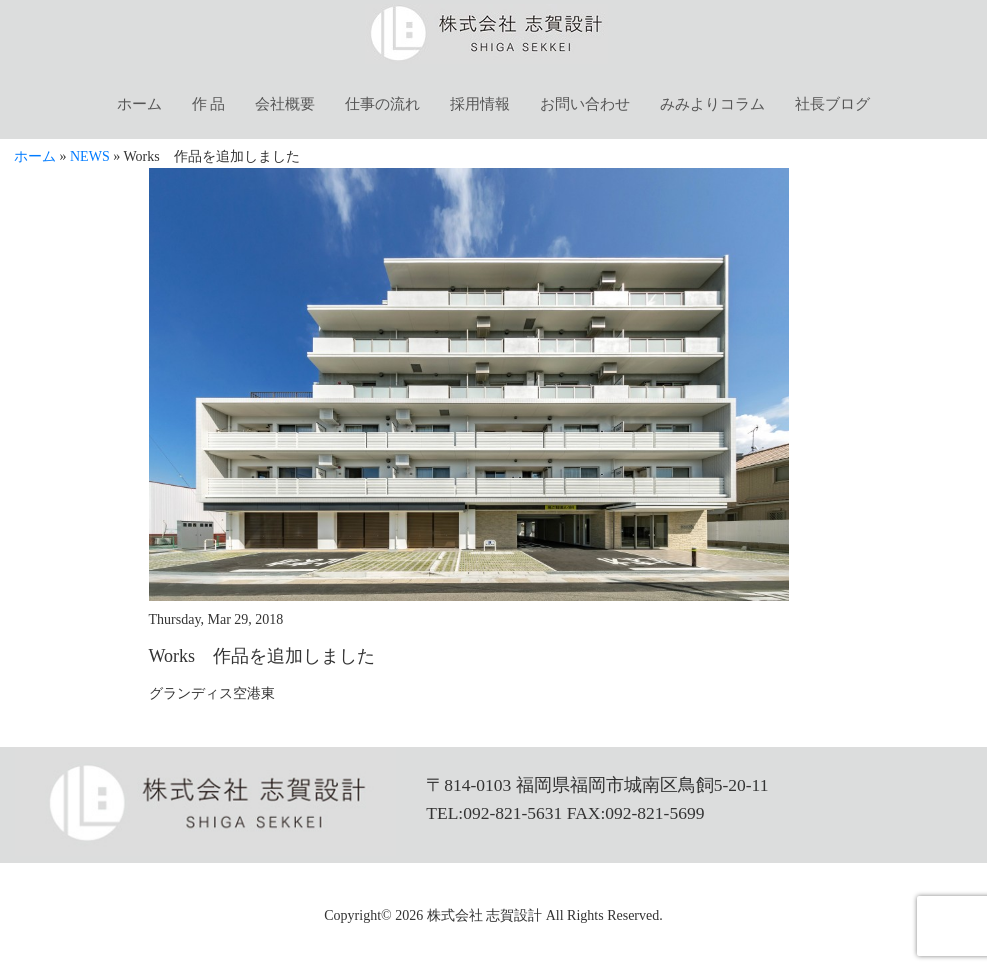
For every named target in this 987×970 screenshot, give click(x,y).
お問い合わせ (585, 104)
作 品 (209, 104)
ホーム (139, 104)
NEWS (90, 156)
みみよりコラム (712, 104)
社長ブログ (832, 104)
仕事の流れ (382, 104)
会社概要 (285, 104)
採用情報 (480, 104)
